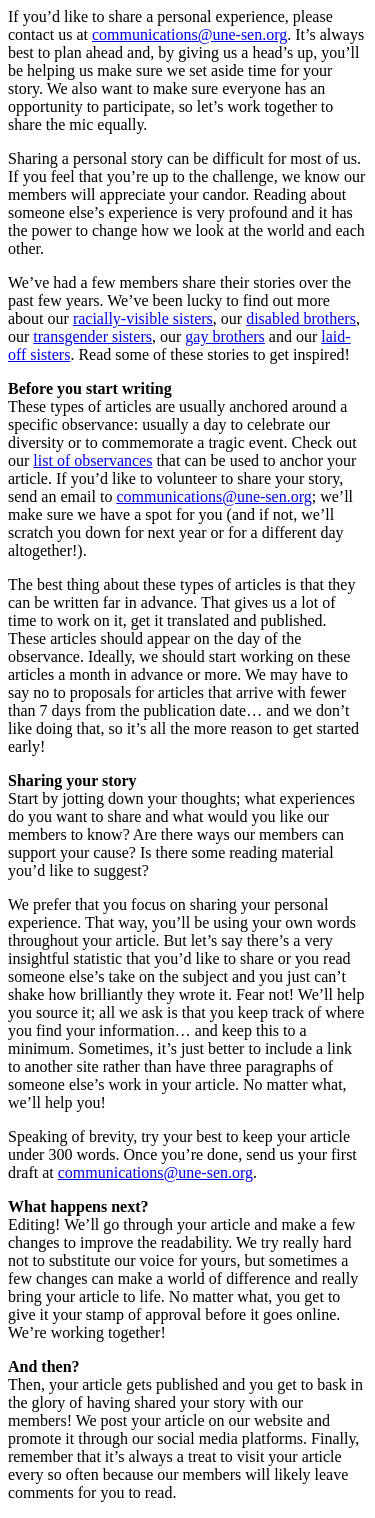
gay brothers (225, 336)
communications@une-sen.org (189, 34)
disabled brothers (301, 318)
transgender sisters (92, 336)
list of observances (92, 460)
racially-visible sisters (143, 318)
